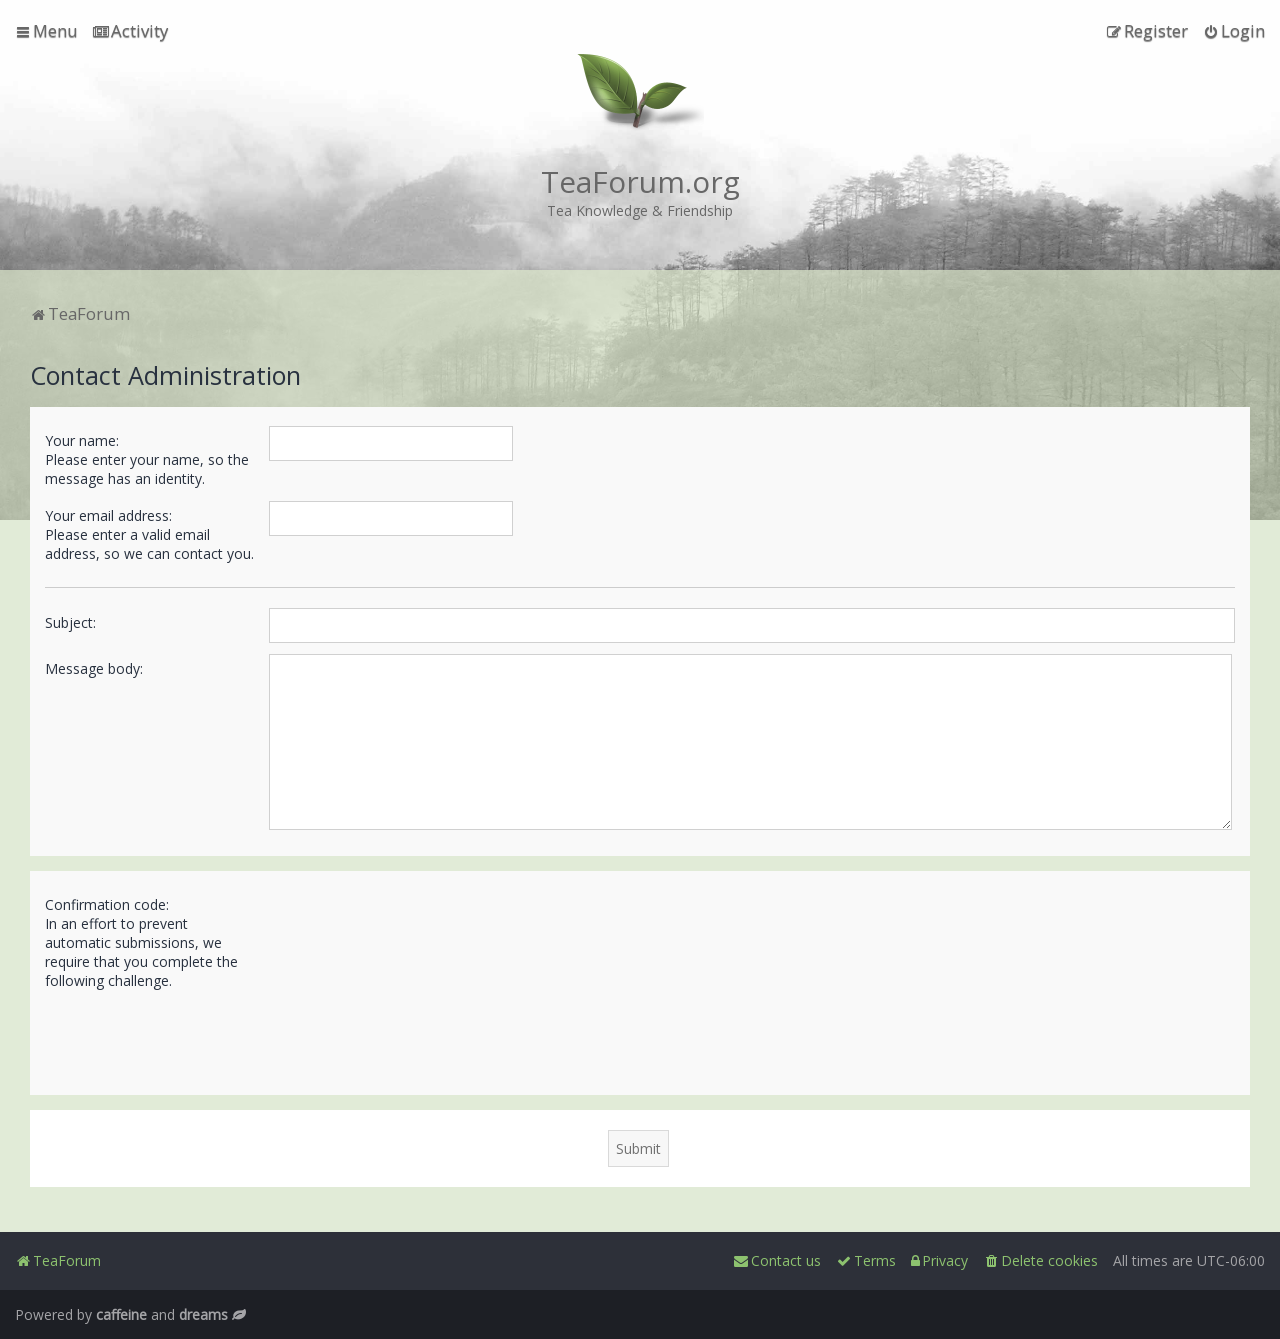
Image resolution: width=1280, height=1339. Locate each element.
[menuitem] (130, 31)
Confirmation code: (107, 904)
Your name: (82, 440)
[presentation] (421, 1034)
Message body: (94, 668)
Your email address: (108, 515)
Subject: (70, 622)
